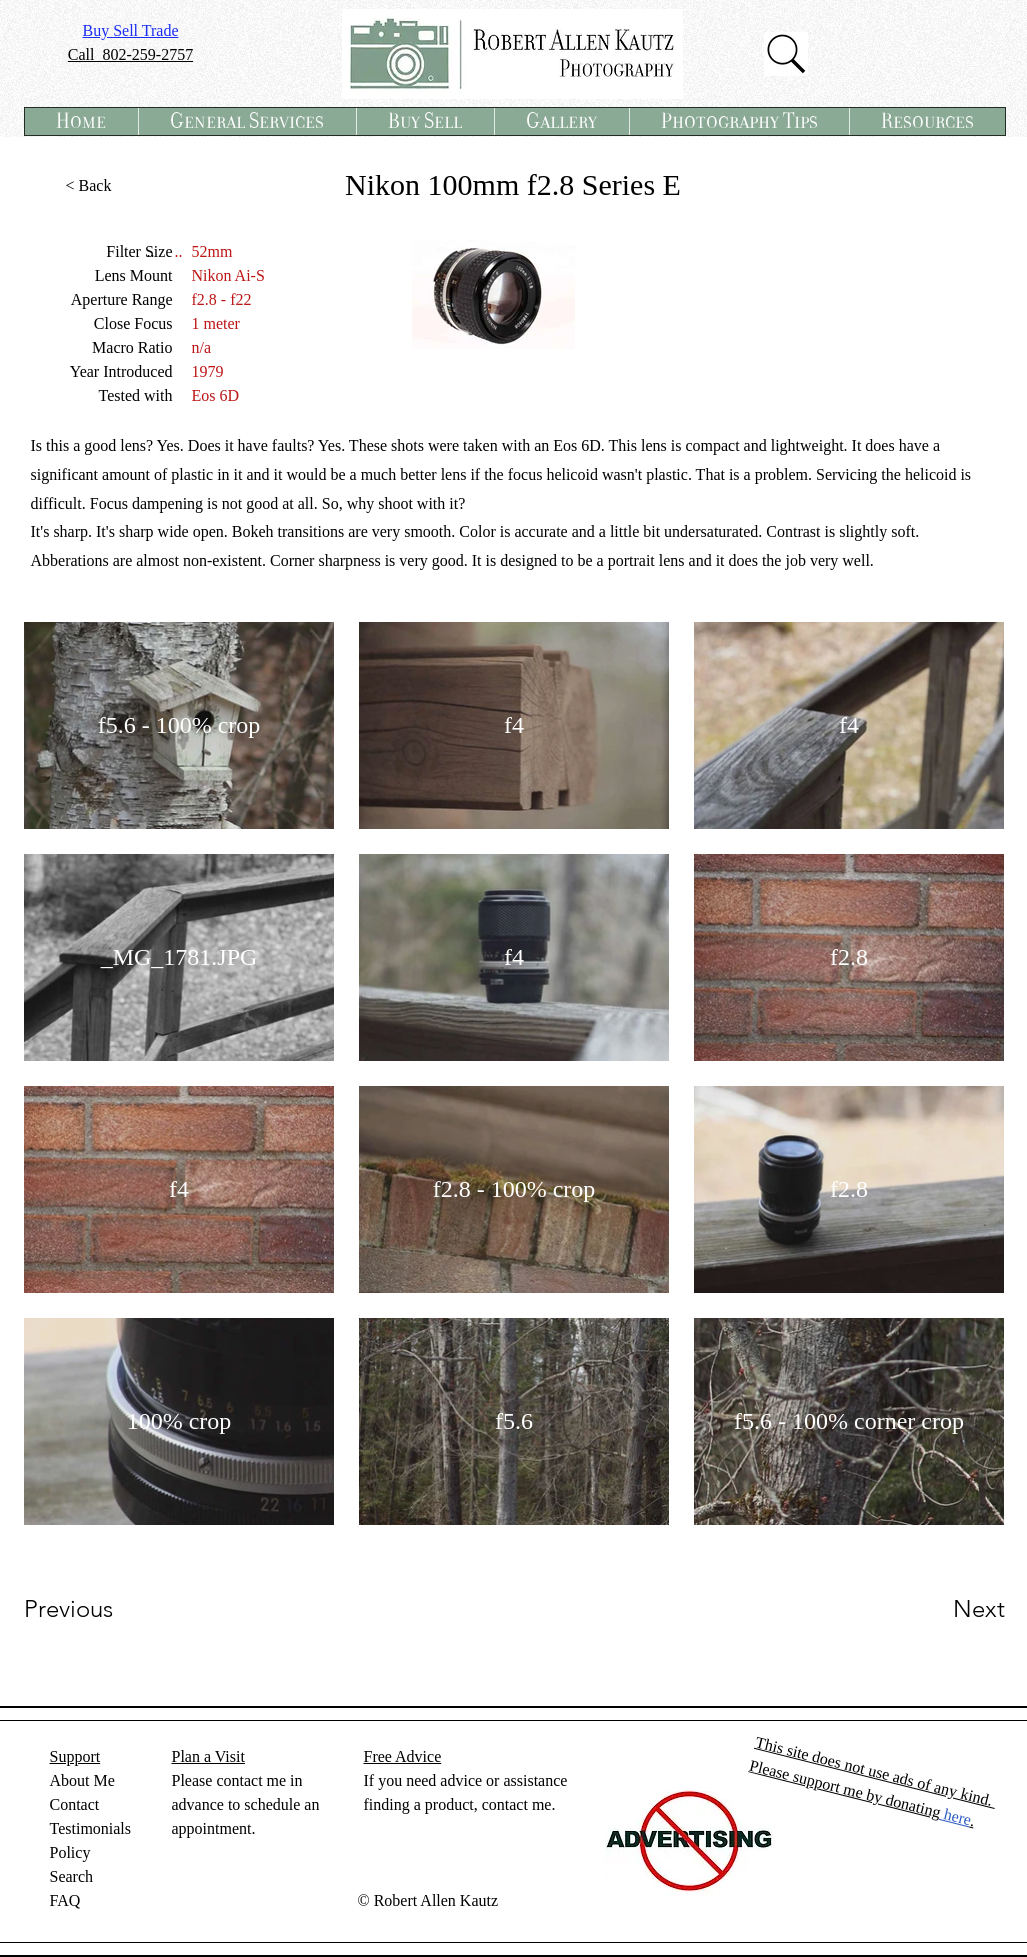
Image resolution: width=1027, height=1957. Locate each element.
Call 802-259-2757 (130, 54)
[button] (247, 121)
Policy (70, 1852)
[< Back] (89, 186)
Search (72, 1876)
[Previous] (95, 1609)
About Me (82, 1780)
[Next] (939, 1609)
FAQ (65, 1900)
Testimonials (91, 1828)
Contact (75, 1804)
